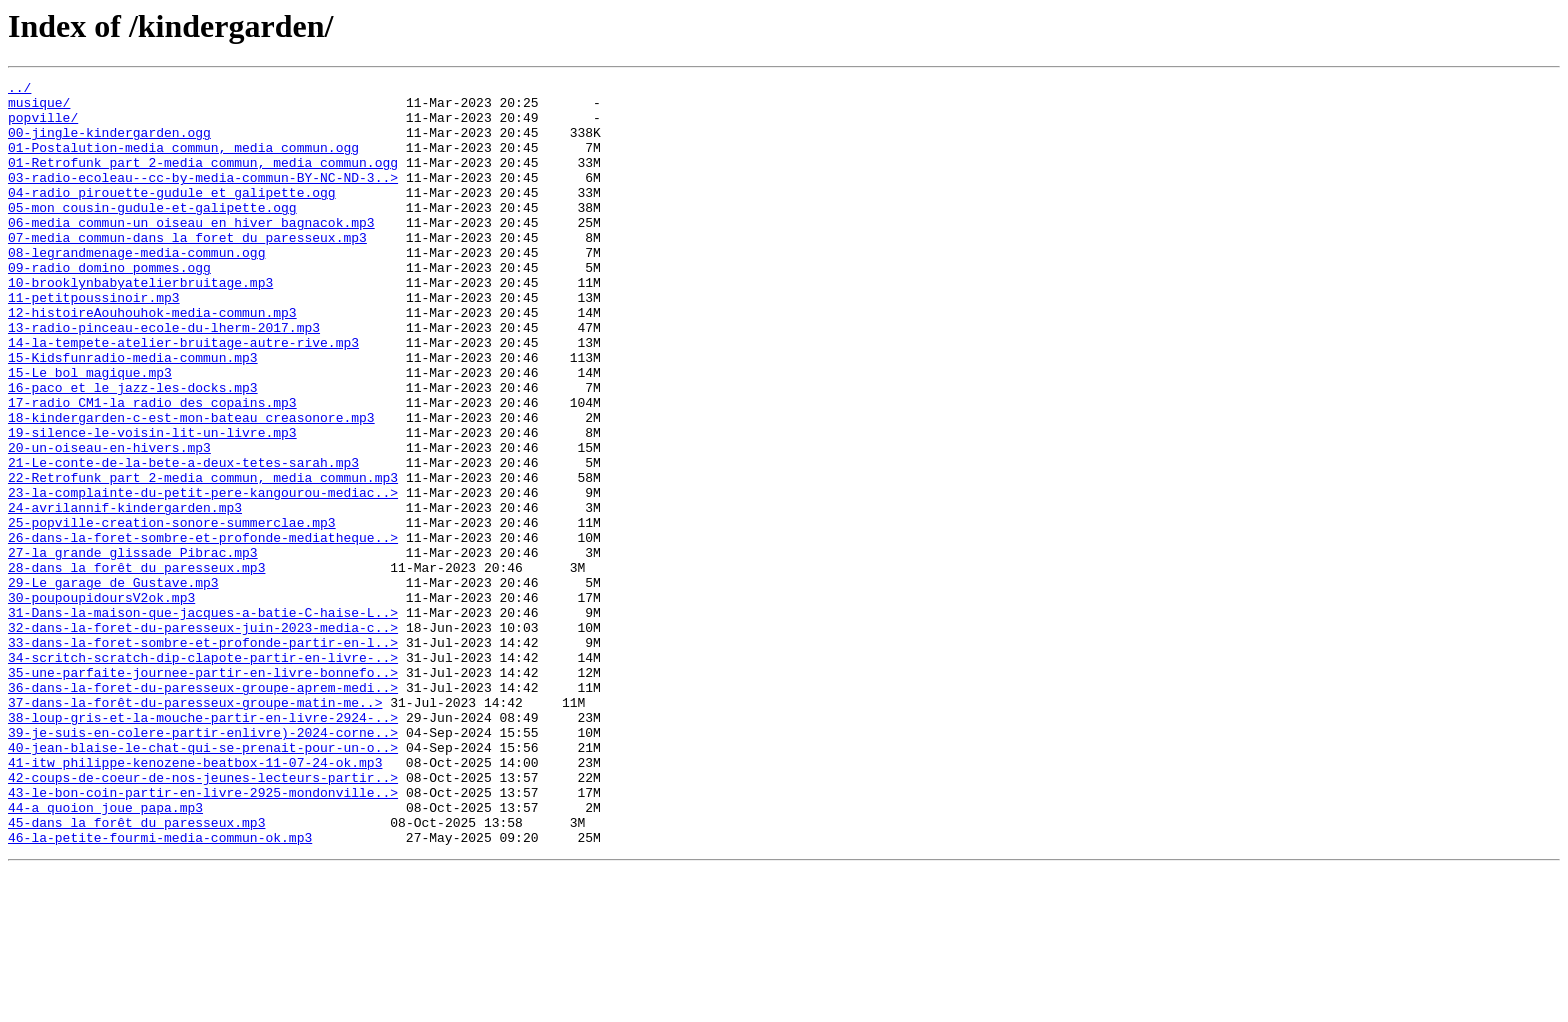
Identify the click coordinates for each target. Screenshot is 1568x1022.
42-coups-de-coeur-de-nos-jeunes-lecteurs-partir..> (203, 918)
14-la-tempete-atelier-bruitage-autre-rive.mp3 (183, 396)
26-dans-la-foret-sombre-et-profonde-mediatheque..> (203, 630)
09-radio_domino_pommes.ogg (109, 306)
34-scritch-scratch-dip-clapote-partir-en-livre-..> (203, 774)
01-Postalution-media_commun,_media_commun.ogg (183, 162)
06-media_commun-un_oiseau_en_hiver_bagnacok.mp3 (191, 252)
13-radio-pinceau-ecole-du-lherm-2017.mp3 (164, 378)
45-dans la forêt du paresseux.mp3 (136, 972)
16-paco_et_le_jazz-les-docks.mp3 (133, 450)
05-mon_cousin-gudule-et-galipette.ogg (152, 234)
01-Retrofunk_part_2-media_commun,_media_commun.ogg (203, 180)
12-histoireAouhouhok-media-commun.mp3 (152, 360)
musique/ (39, 108)
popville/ (43, 126)
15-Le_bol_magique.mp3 (90, 432)
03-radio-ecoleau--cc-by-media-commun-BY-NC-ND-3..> (203, 198)
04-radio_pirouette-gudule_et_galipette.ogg (172, 216)
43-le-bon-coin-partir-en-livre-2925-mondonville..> (203, 936)
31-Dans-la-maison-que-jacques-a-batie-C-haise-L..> (203, 720)
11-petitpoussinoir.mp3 (94, 342)
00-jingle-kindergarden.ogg (109, 144)
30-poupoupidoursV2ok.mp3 (101, 702)
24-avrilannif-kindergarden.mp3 (125, 594)
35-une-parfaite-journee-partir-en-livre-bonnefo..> (203, 792)
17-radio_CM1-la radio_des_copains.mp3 (152, 468)
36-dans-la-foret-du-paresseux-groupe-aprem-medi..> (203, 810)
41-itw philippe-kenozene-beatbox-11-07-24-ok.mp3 (195, 900)
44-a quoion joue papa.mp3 (105, 954)
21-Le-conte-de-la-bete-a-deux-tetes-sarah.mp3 (183, 540)
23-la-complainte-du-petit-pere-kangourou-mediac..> (203, 576)
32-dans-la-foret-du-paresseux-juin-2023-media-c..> (203, 738)
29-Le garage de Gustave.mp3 (113, 684)
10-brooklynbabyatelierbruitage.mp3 (140, 324)
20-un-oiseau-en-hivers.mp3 (109, 522)
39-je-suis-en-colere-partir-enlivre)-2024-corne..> (203, 864)
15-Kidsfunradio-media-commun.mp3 (133, 414)
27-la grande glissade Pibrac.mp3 (133, 648)
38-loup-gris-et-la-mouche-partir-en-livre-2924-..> (203, 846)
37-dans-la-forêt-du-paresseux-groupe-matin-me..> (195, 828)
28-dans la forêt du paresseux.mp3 (136, 666)
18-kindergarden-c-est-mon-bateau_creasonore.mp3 (191, 486)
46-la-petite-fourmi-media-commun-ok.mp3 (160, 990)
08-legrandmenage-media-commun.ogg (136, 288)
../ (19, 90)
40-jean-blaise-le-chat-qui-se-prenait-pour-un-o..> (203, 882)
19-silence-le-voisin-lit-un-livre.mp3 (152, 504)
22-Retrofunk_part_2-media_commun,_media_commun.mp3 (203, 558)
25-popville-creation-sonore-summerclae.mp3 (172, 612)
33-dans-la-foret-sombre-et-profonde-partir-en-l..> (203, 756)
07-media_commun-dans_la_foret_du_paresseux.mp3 (187, 270)
